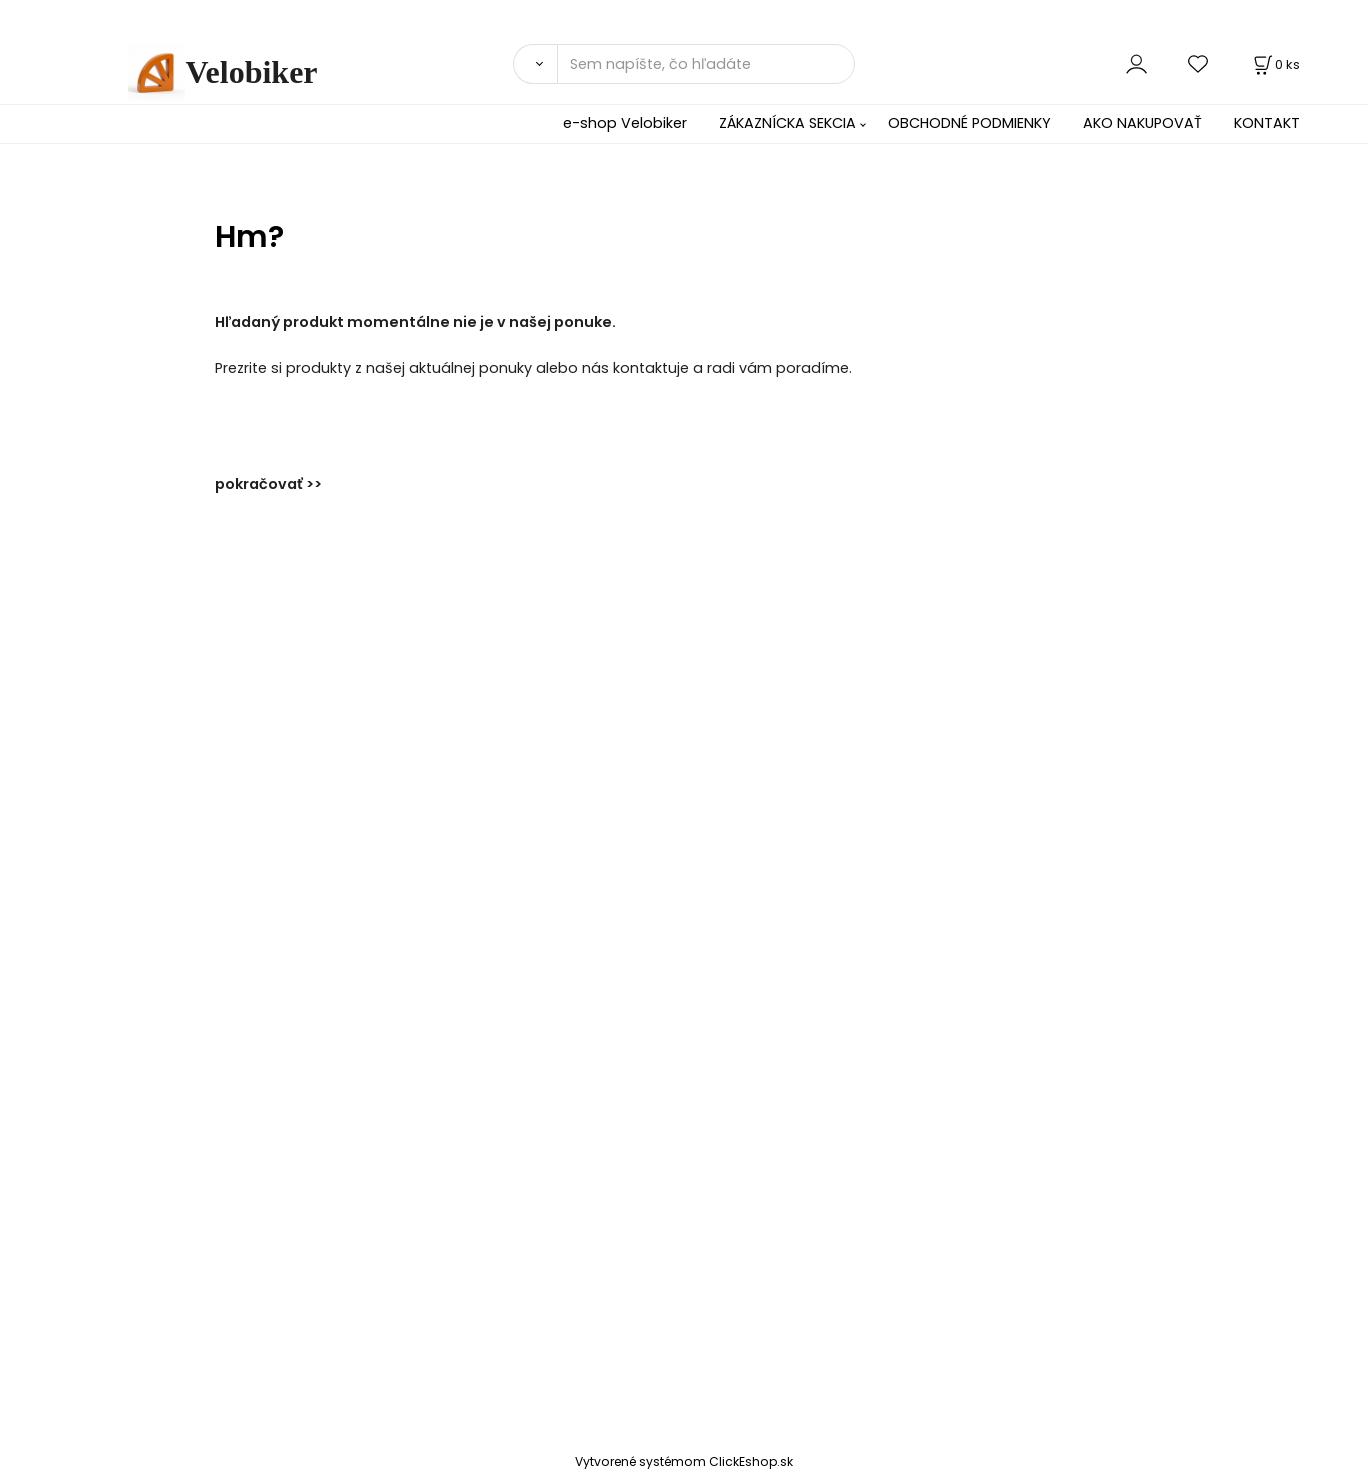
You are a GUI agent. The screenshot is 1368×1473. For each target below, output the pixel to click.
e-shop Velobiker (625, 123)
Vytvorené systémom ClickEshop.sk (684, 1461)
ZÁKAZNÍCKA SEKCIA (787, 123)
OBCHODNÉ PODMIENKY (969, 123)
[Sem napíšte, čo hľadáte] (706, 64)
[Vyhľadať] (535, 64)
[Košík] (1275, 64)
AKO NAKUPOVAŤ (1142, 123)
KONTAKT (1267, 123)
